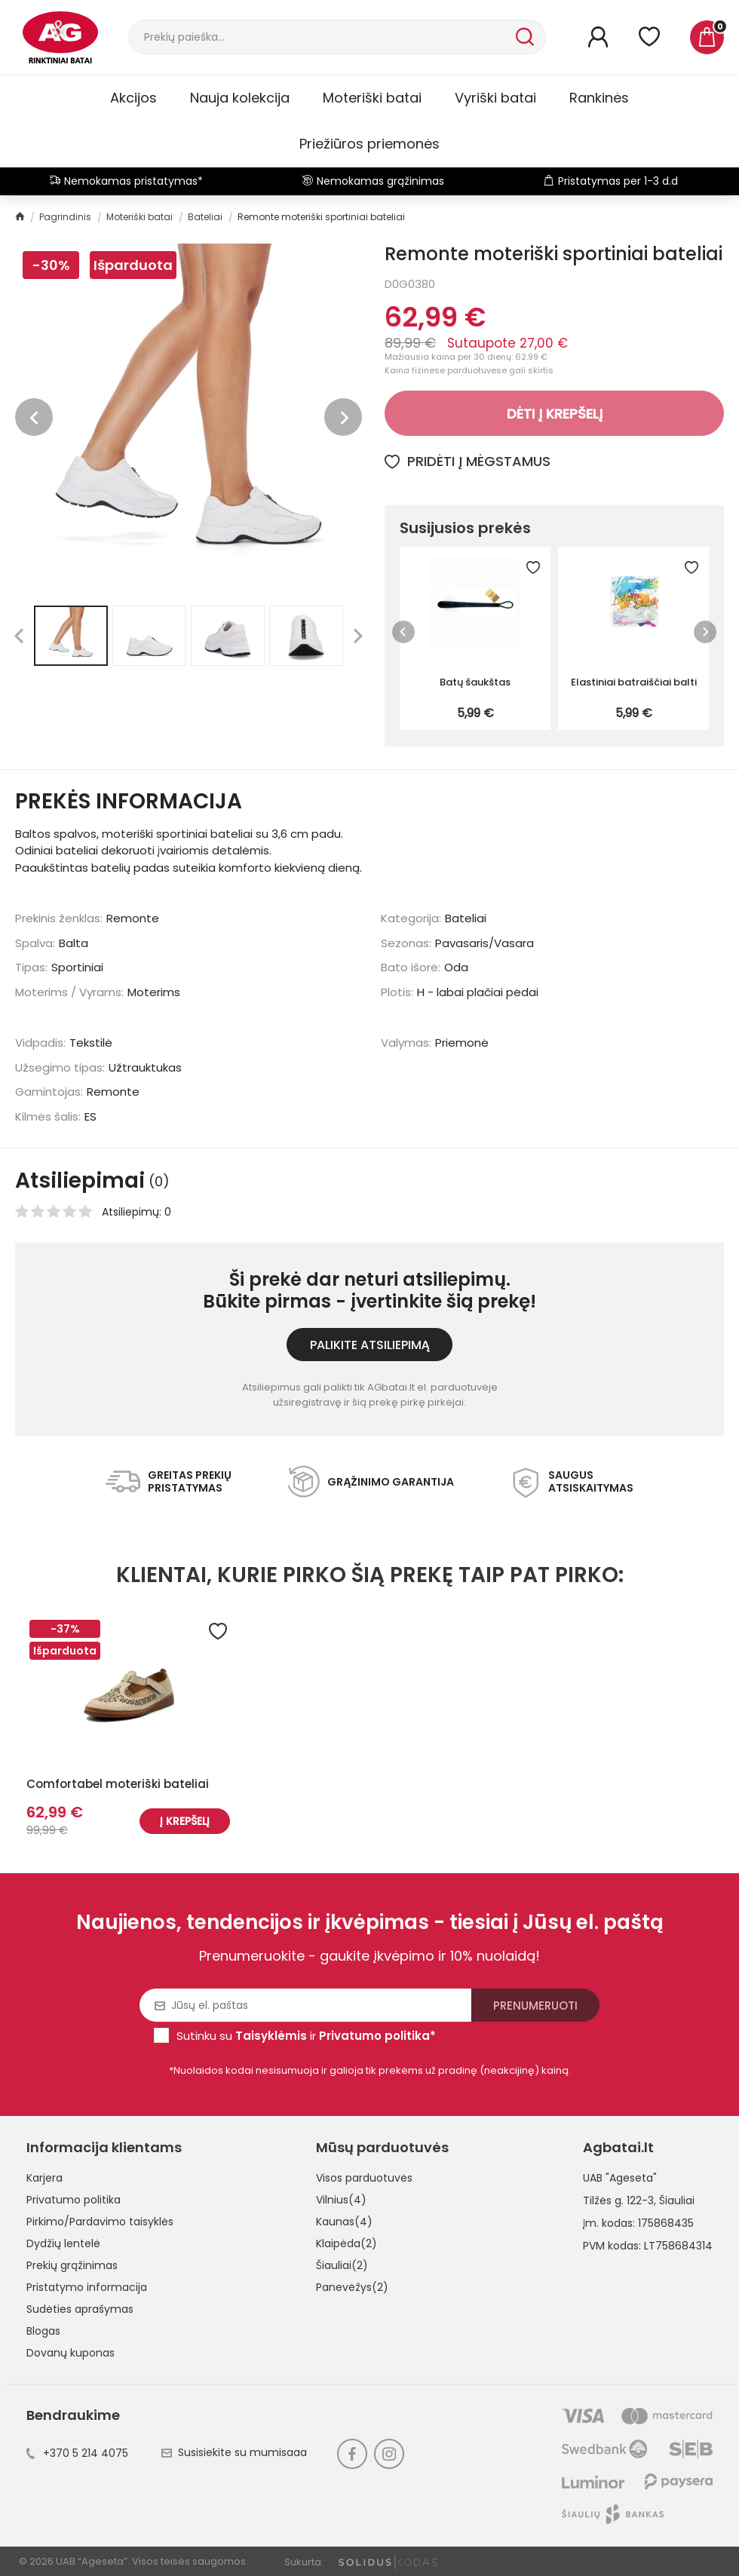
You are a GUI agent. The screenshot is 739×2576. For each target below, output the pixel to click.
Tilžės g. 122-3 (618, 2200)
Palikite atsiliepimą (370, 1345)
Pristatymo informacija (86, 2287)
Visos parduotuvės (364, 2177)
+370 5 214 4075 (77, 2453)
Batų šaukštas (475, 682)
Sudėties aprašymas (79, 2309)
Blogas (43, 2330)
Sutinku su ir (306, 2036)
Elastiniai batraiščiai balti (634, 682)
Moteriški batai (372, 97)
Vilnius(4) (341, 2199)
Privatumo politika (73, 2199)
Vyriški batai (495, 97)
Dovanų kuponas (70, 2352)
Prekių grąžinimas (72, 2265)
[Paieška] (320, 37)
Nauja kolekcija (240, 97)
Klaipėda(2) (346, 2243)
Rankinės (599, 97)
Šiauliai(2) (342, 2265)
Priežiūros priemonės (369, 143)
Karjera (44, 2177)
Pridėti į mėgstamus (467, 461)
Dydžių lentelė (63, 2243)
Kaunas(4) (344, 2221)
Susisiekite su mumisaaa (234, 2452)
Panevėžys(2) (352, 2287)
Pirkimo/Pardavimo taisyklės (99, 2221)
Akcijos (133, 97)
